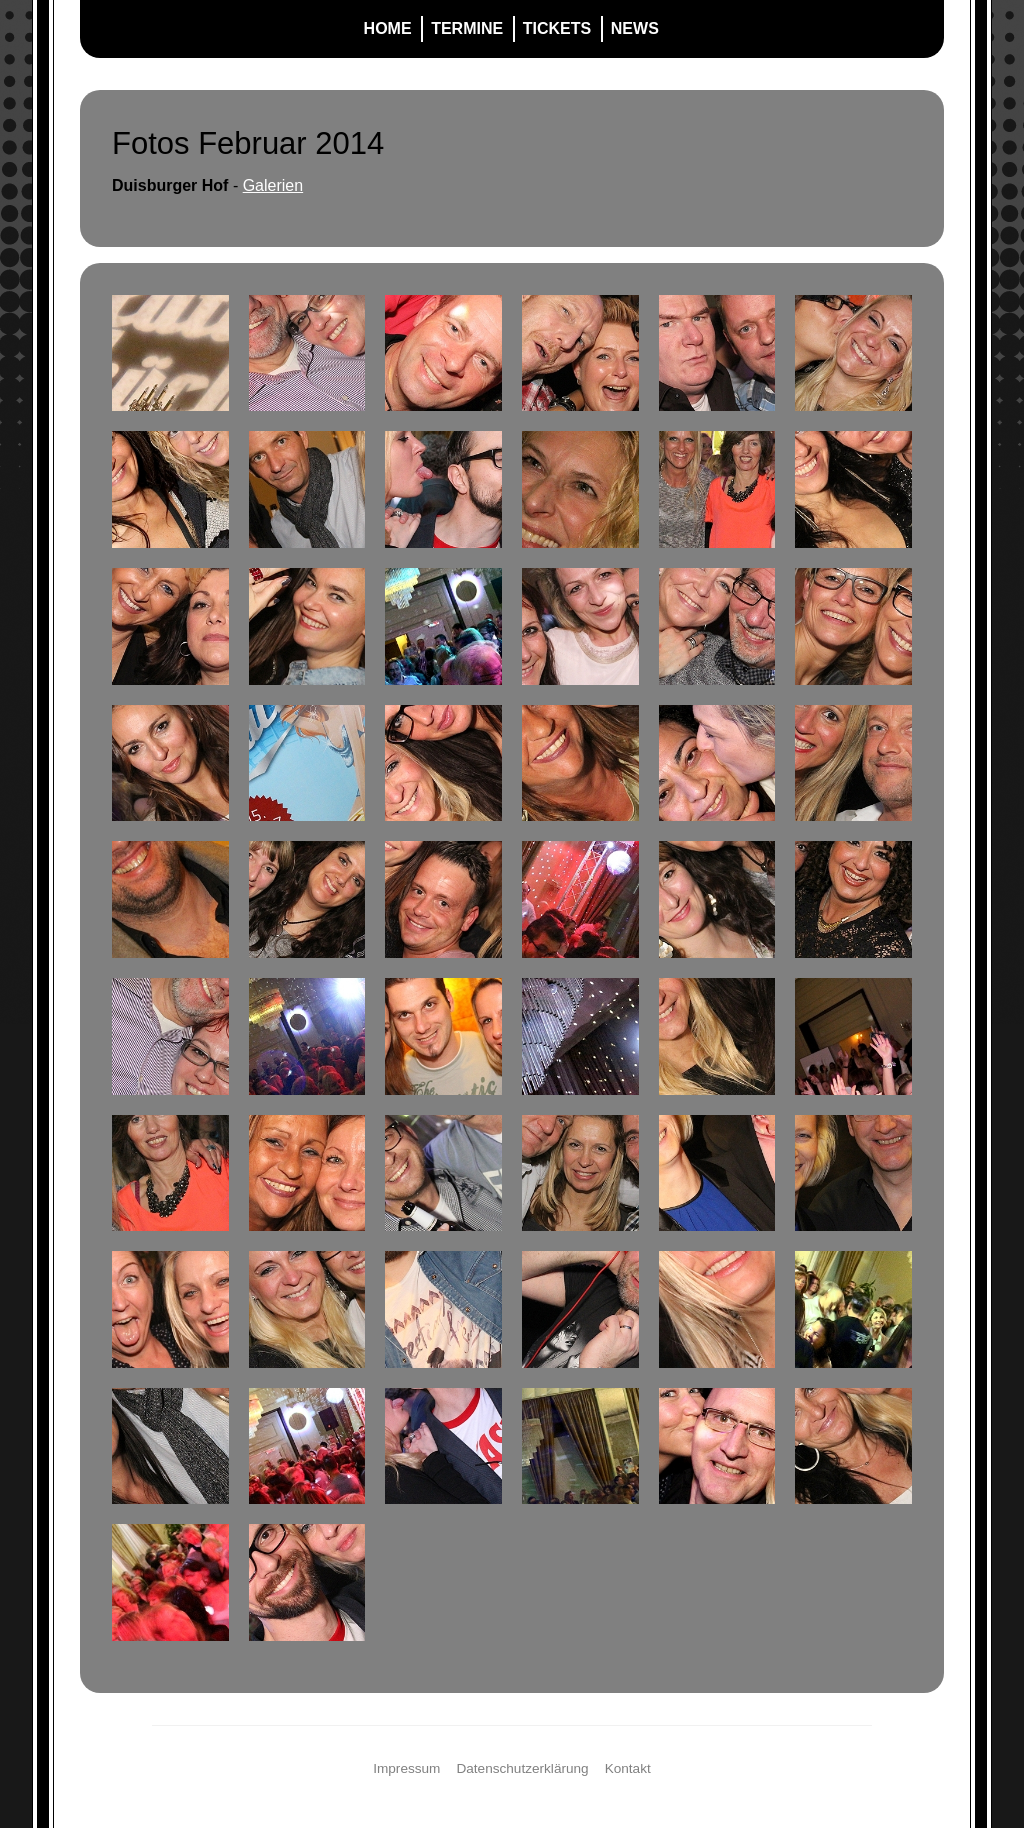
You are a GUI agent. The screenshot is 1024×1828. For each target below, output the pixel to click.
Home (388, 28)
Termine (467, 28)
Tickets (557, 28)
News (635, 28)
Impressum (406, 1768)
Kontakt (628, 1768)
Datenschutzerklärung (522, 1768)
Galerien (273, 185)
